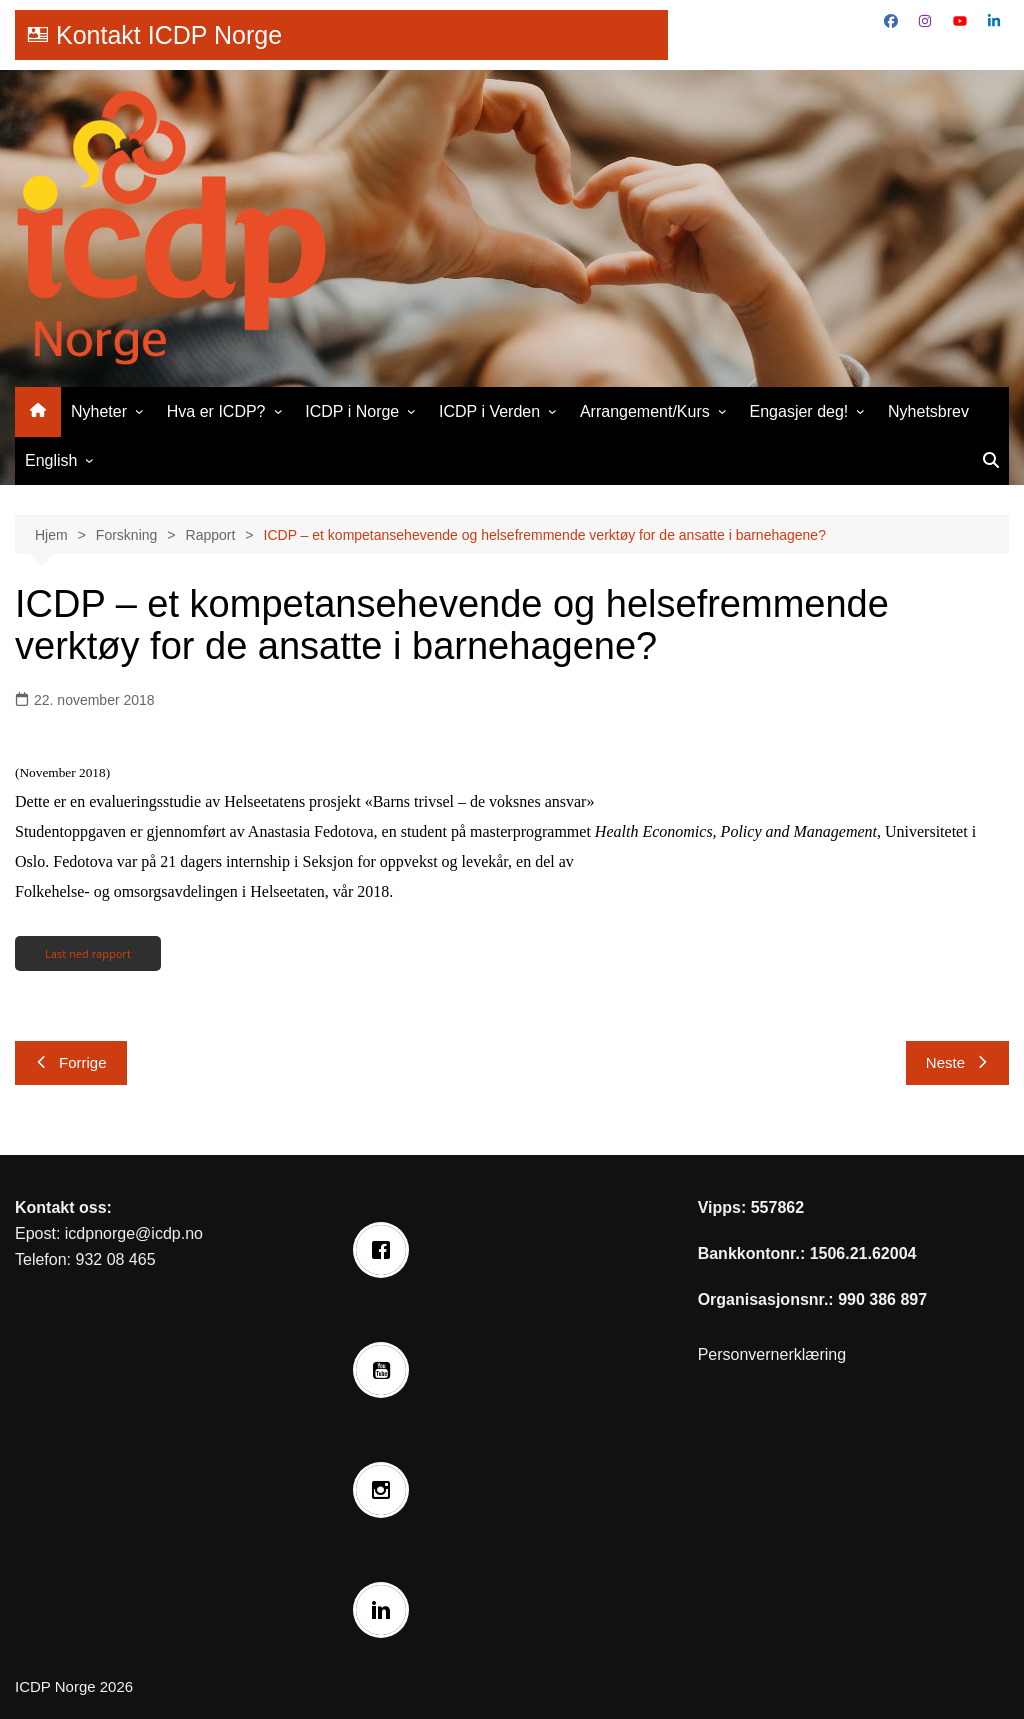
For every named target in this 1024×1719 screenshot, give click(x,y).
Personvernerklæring (772, 1354)
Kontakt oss (61, 1207)
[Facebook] (386, 1250)
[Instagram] (386, 1490)
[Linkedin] (386, 1610)
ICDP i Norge (352, 411)
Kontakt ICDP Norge (169, 35)
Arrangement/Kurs (645, 411)
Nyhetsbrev (928, 411)
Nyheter (99, 411)
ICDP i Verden (489, 411)
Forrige (71, 1062)
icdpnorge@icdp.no (134, 1233)
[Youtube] (386, 1370)
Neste (957, 1062)
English (51, 460)
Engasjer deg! (799, 411)
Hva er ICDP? (216, 411)
